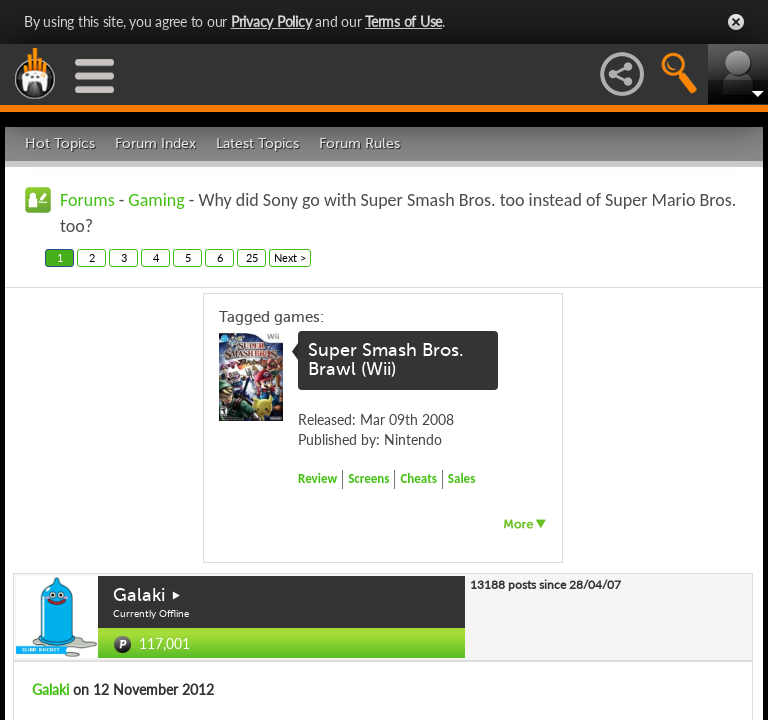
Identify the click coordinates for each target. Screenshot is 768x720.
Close (736, 22)
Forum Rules (359, 143)
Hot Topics (60, 143)
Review (317, 478)
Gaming (156, 200)
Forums (87, 200)
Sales (462, 478)
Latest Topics (257, 143)
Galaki (139, 595)
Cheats (418, 478)
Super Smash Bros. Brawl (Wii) (386, 360)
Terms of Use (403, 21)
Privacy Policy (271, 21)
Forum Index (155, 143)
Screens (368, 478)
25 (252, 257)
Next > (290, 257)
